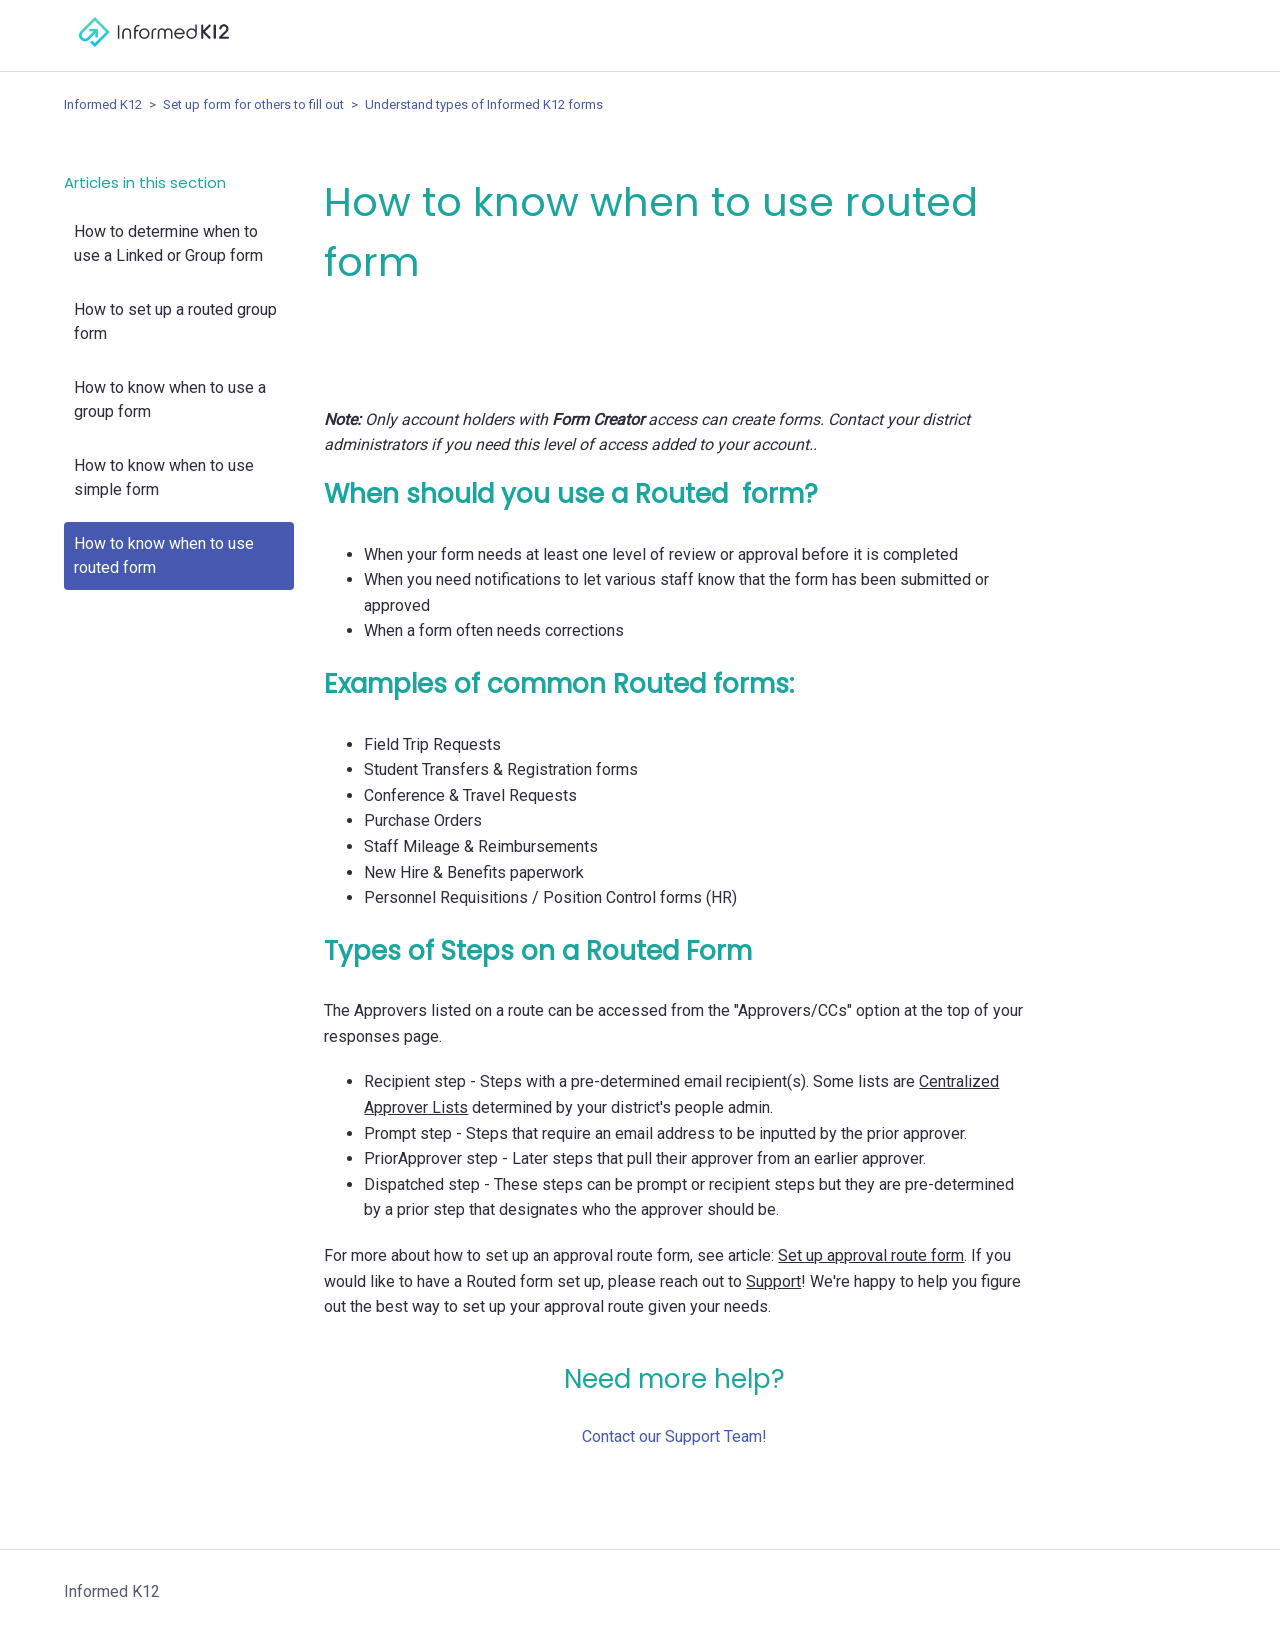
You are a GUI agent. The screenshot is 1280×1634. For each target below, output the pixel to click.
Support (773, 1281)
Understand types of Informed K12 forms (484, 104)
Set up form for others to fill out (253, 104)
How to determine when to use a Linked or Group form (168, 243)
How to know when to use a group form (170, 399)
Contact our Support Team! (674, 1436)
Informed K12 (103, 104)
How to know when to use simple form (164, 477)
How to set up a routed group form (175, 321)
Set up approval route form (871, 1255)
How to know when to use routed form (164, 555)
